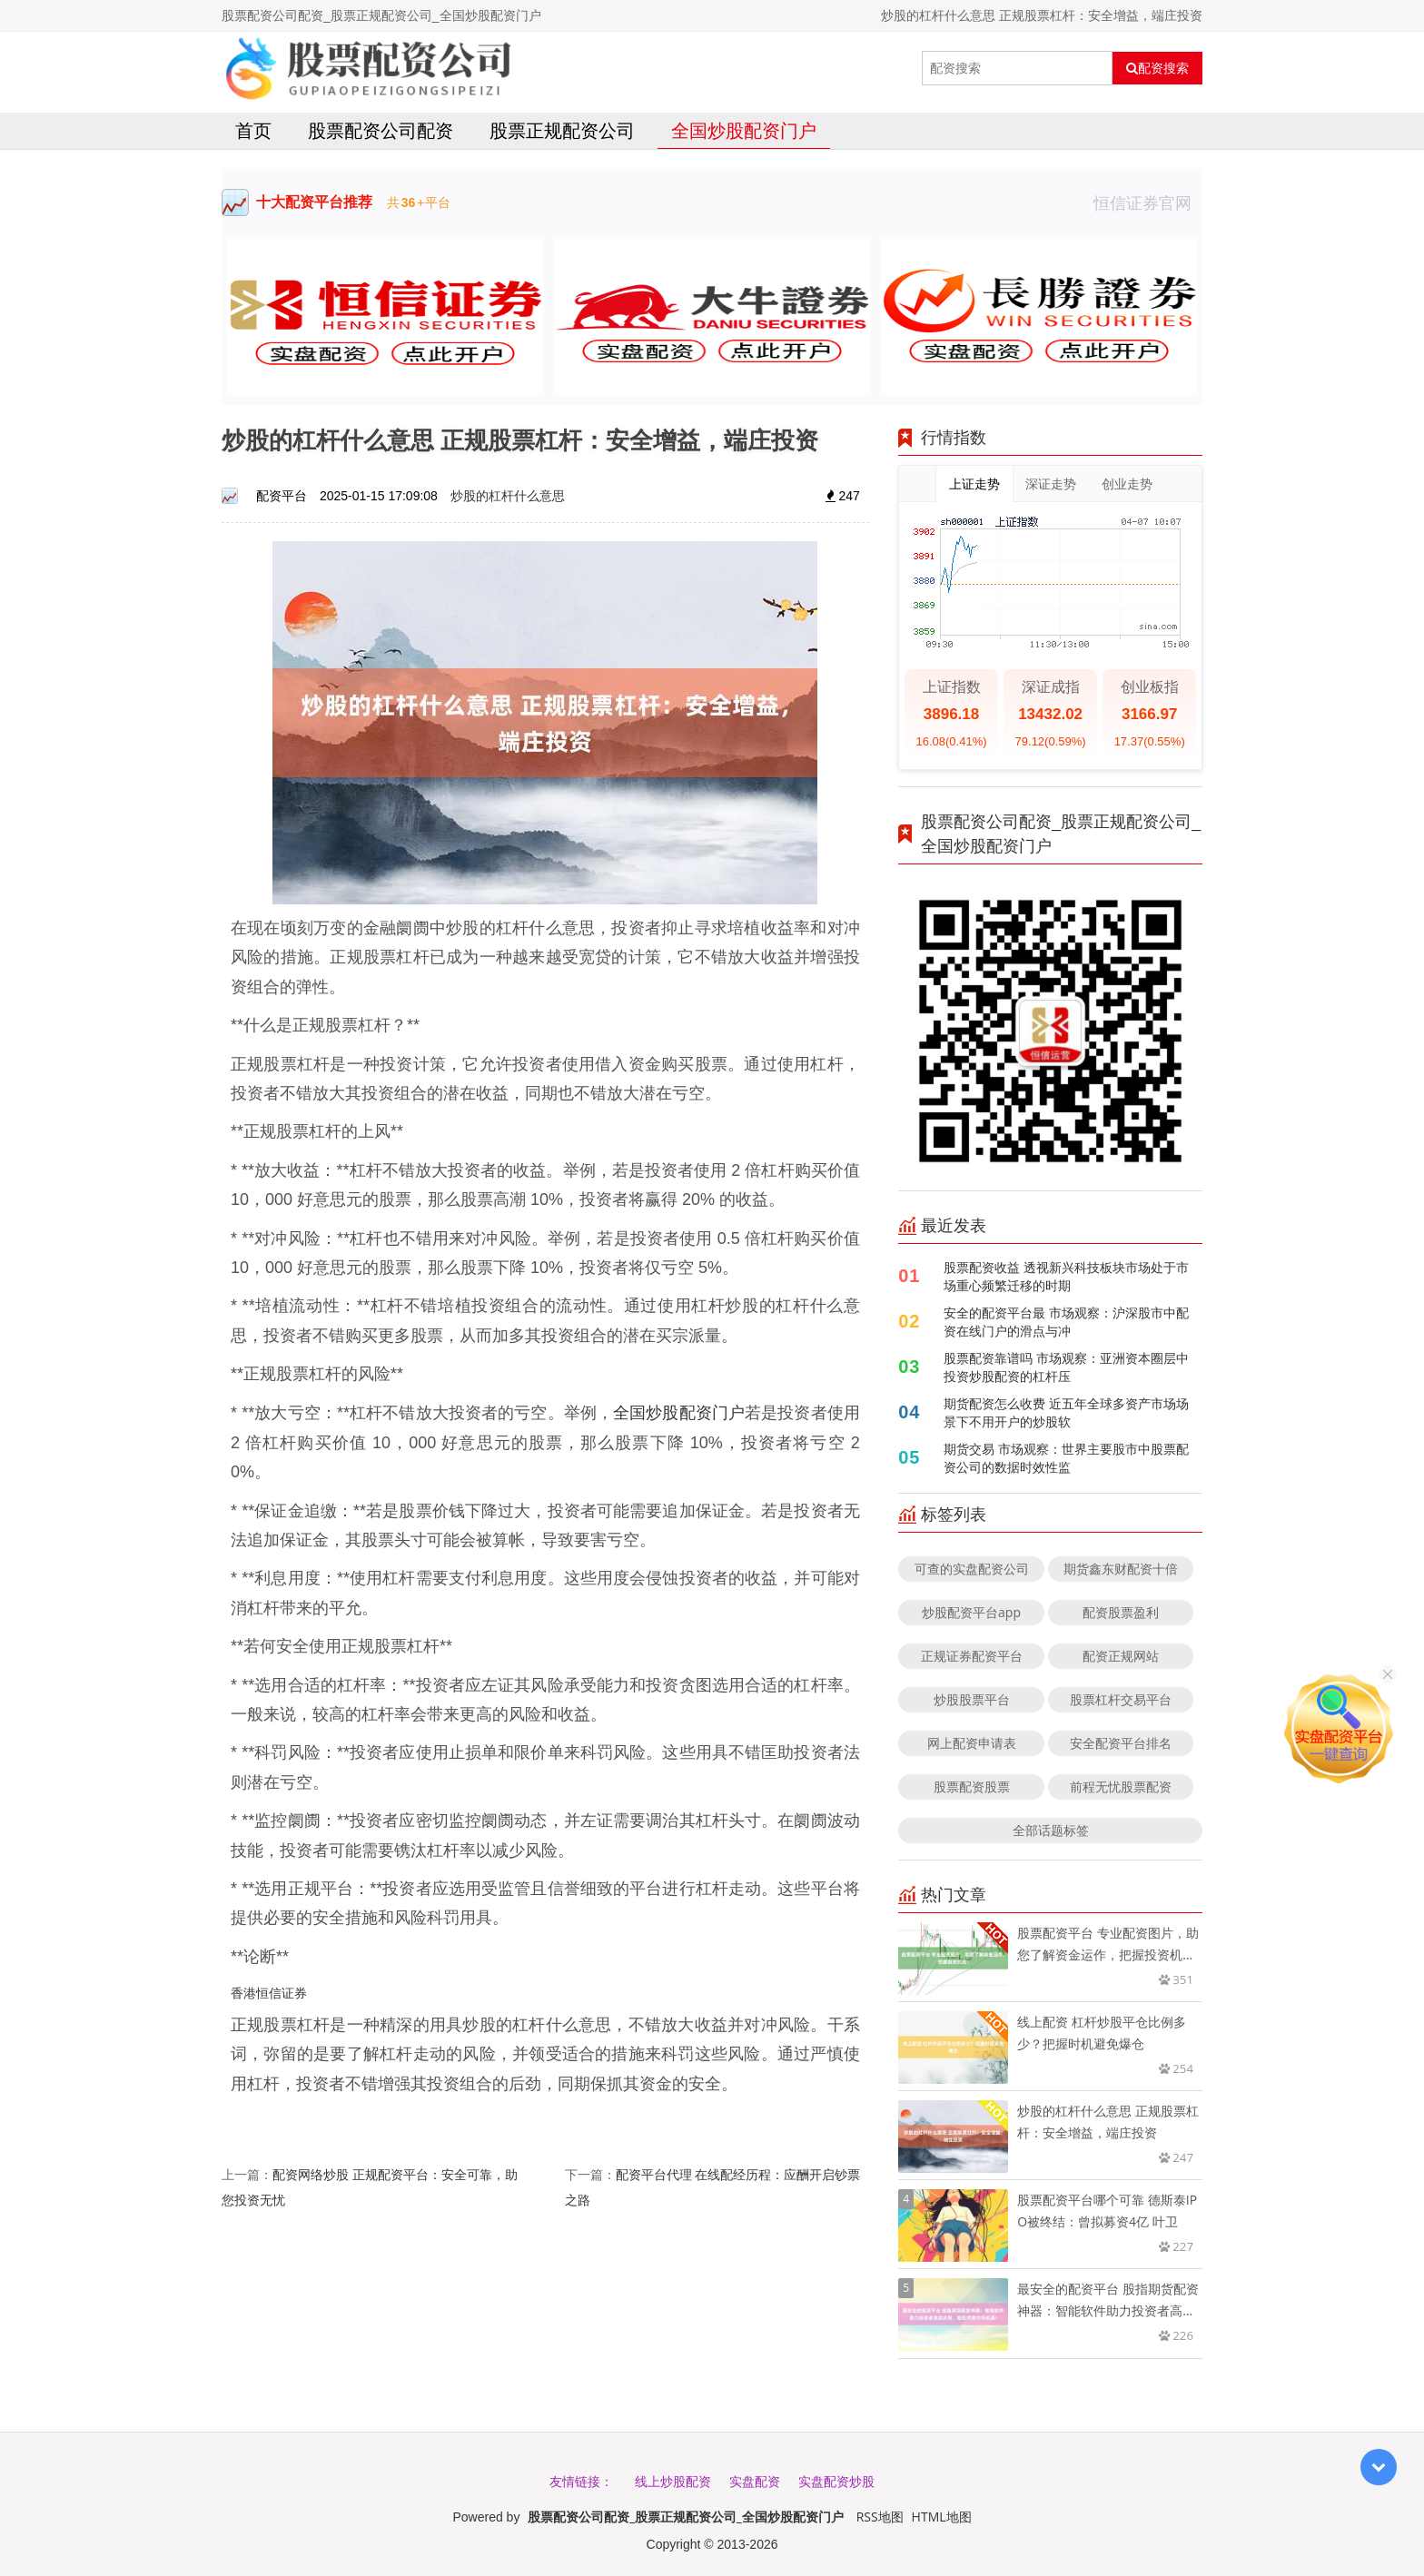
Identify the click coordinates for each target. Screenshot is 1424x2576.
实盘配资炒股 (836, 2481)
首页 (253, 130)
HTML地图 (942, 2516)
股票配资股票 (972, 1786)
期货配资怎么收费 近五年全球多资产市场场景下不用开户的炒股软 (1066, 1412)
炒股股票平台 (972, 1699)
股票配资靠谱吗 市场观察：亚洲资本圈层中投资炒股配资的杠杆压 (1066, 1367)
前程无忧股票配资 (1121, 1786)
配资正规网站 (1121, 1655)
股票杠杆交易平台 (1121, 1699)
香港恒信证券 (269, 1992)
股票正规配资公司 (562, 130)
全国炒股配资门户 (743, 130)
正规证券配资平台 (972, 1655)
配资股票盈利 (1121, 1612)
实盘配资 (754, 2481)
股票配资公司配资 (380, 130)
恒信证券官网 (1147, 202)
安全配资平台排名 (1121, 1743)
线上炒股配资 (673, 2481)
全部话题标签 (1051, 1830)
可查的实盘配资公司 (972, 1568)
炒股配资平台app (971, 1612)
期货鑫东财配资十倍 (1120, 1568)
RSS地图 (880, 2516)
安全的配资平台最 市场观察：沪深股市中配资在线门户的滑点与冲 (1066, 1321)
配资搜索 (1157, 68)
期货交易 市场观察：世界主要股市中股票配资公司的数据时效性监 (1066, 1458)
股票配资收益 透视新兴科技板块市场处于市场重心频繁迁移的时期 (1066, 1276)
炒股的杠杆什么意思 (507, 495)
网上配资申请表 (971, 1743)
